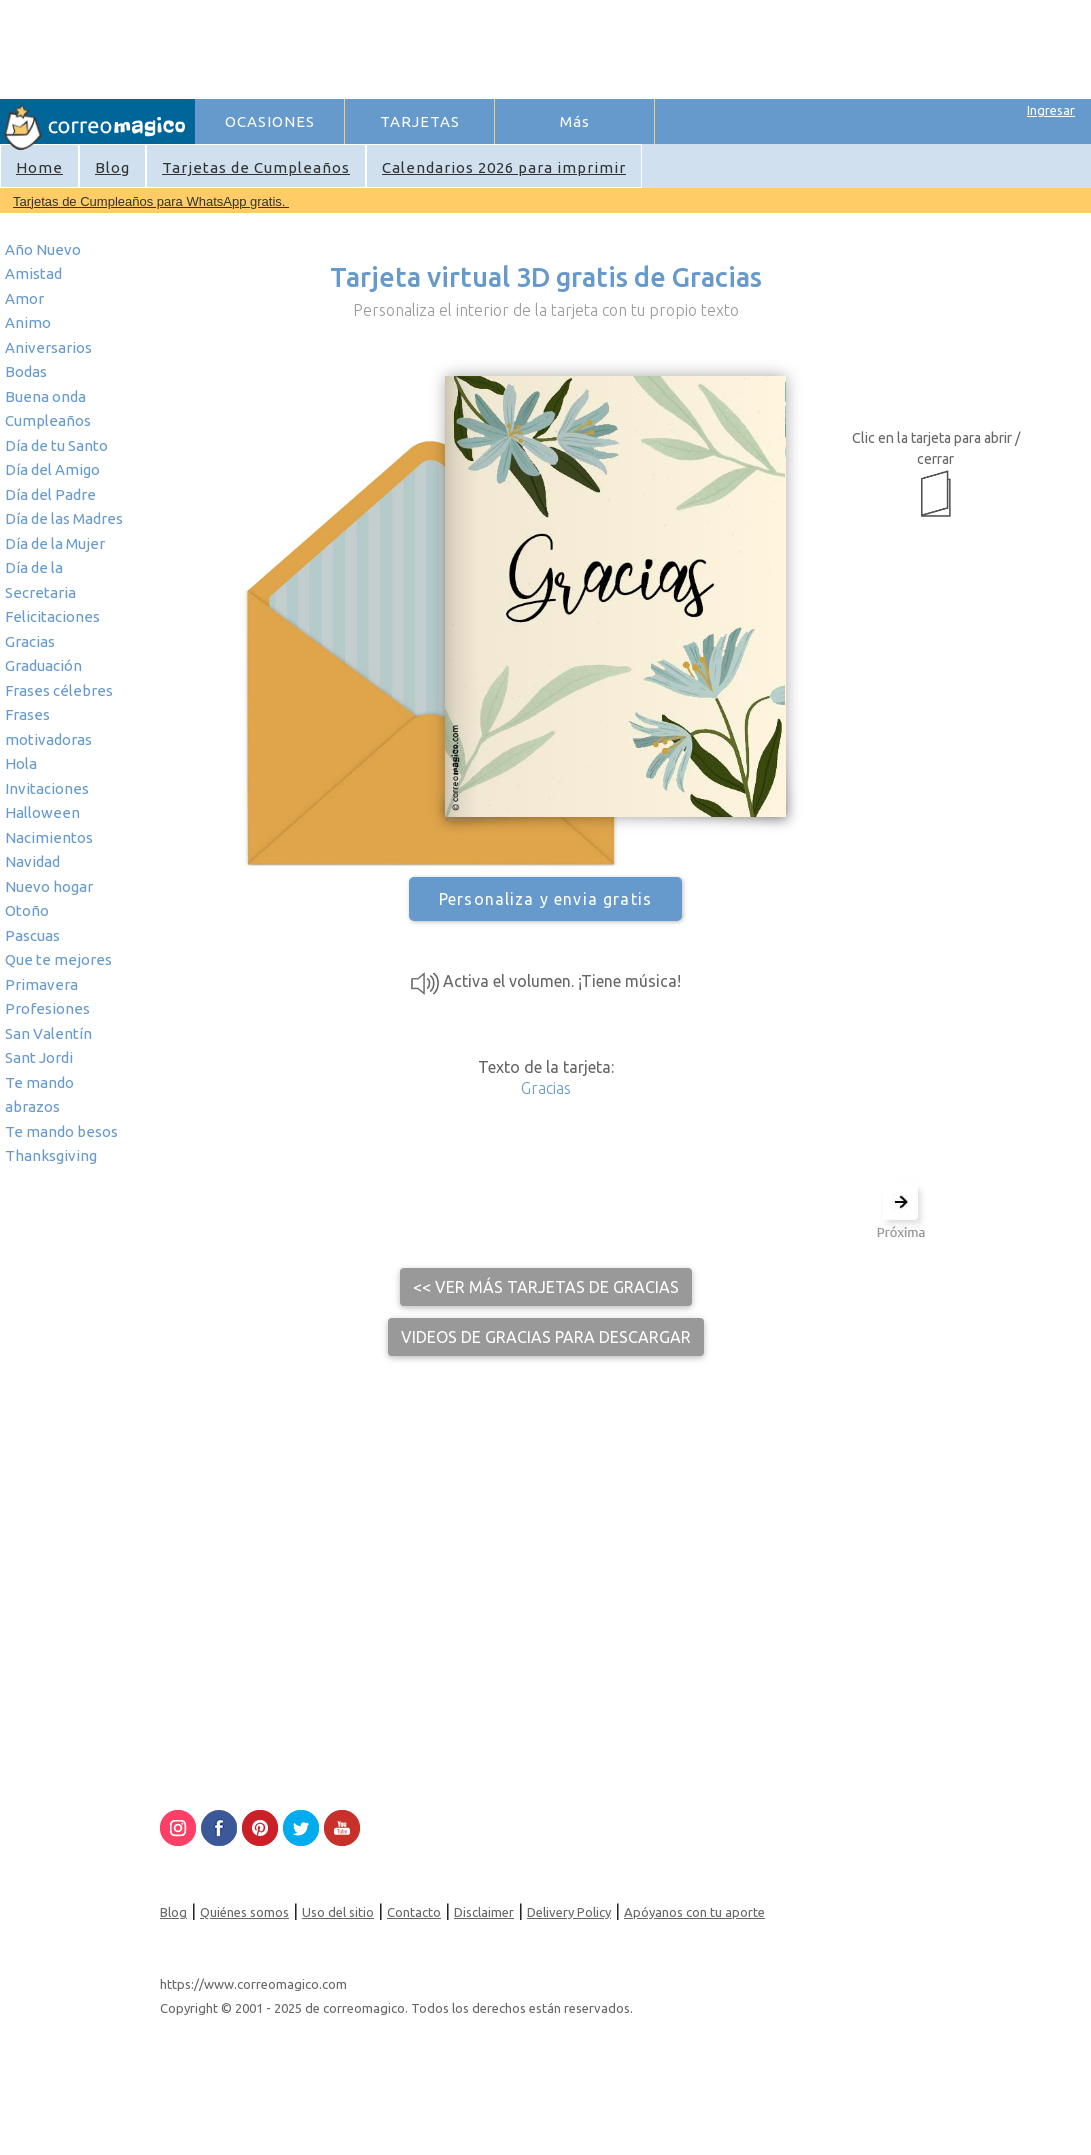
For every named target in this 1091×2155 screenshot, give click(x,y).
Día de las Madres (64, 518)
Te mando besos (61, 1131)
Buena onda (45, 396)
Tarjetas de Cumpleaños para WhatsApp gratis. (151, 201)
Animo (28, 322)
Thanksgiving (51, 1155)
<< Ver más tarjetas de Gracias (546, 1287)
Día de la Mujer (55, 543)
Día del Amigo (52, 469)
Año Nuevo (43, 249)
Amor (24, 298)
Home (39, 167)
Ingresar (1051, 110)
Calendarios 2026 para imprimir (504, 167)
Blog (112, 167)
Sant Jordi (39, 1057)
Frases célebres (59, 690)
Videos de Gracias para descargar (546, 1337)
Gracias (30, 641)
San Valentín (48, 1033)
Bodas (26, 371)
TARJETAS (420, 121)
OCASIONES (270, 121)
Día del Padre (50, 494)
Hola (21, 763)
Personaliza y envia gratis (545, 899)
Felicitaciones (52, 616)
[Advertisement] (561, 46)
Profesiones (47, 1008)
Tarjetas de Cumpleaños (256, 167)
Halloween (42, 812)
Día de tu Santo (56, 445)
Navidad (32, 861)
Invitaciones (47, 788)
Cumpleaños (48, 420)
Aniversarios (48, 347)
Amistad (33, 273)
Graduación (43, 665)
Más (575, 121)
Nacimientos (49, 837)
